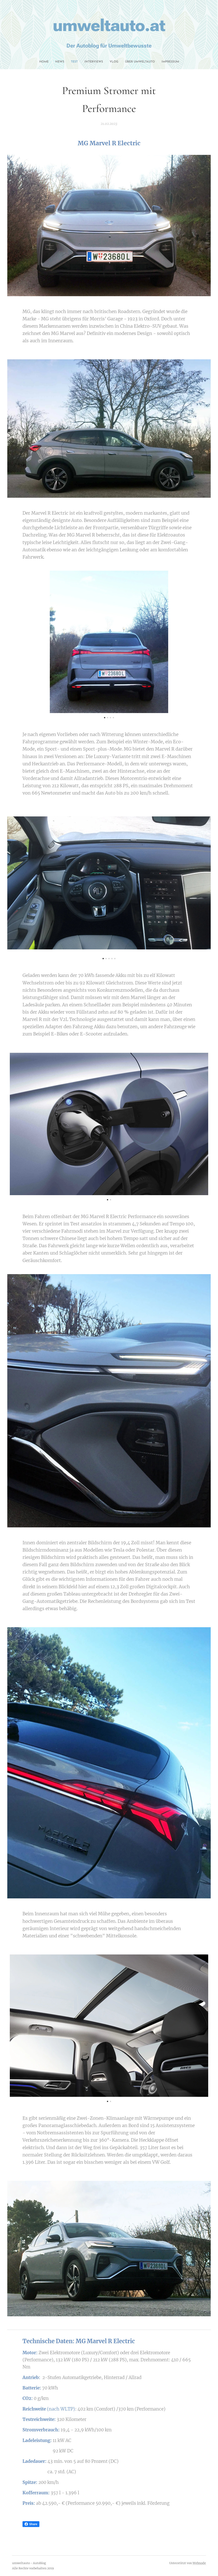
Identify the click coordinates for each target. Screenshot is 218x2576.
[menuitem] (37, 62)
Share (31, 2524)
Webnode (199, 2563)
